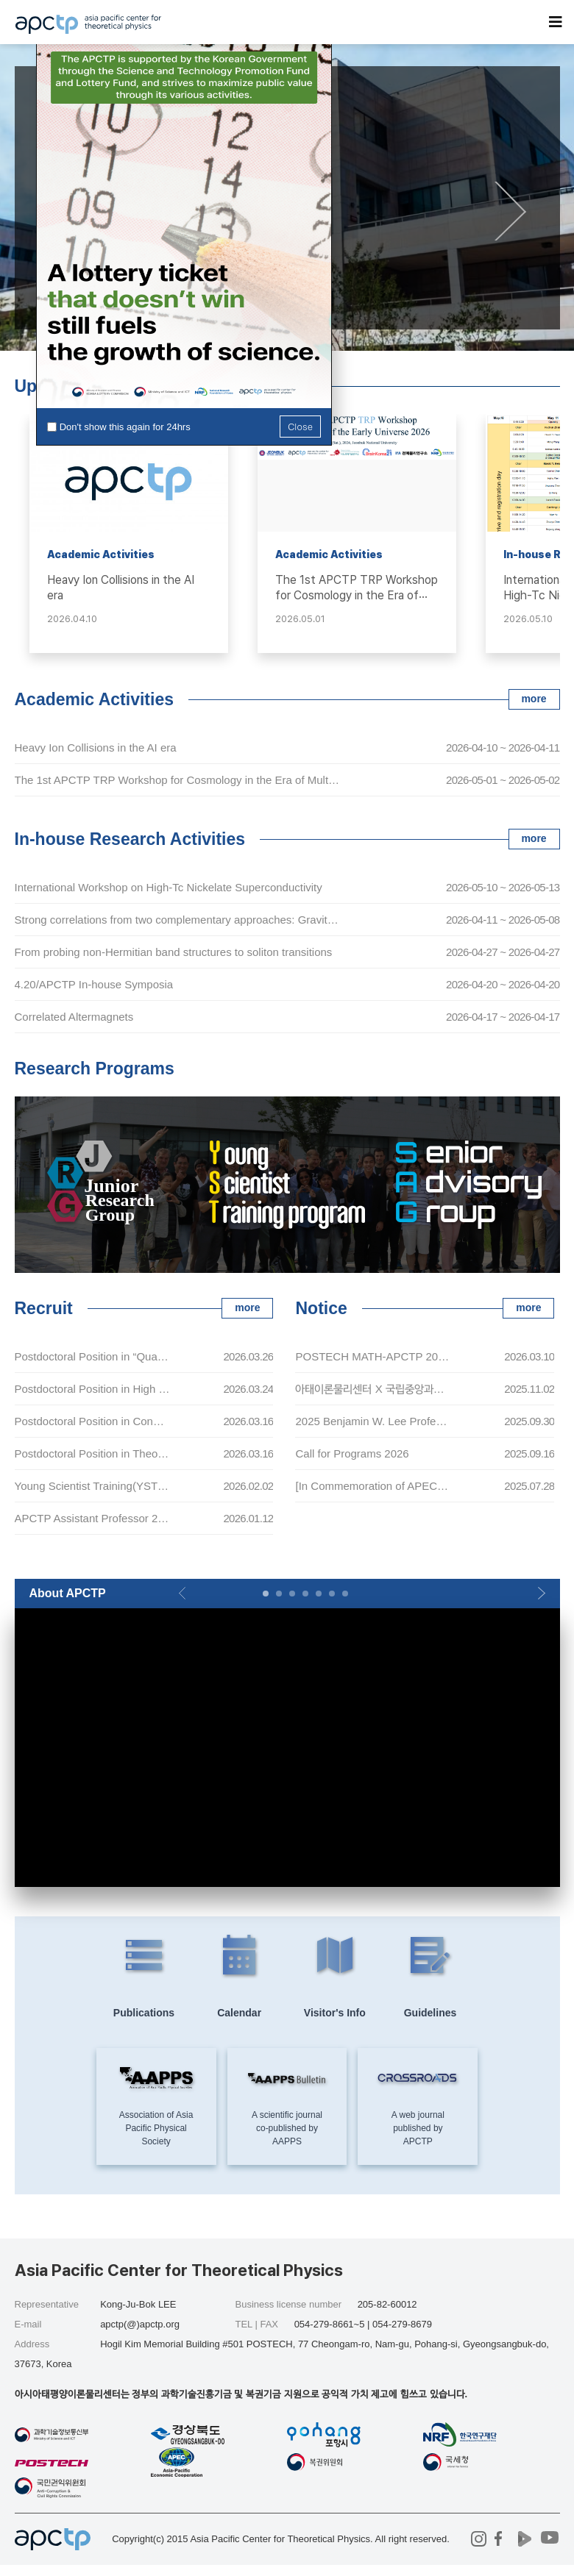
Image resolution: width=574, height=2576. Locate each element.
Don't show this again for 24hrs (125, 426)
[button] (511, 211)
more (533, 698)
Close (300, 426)
